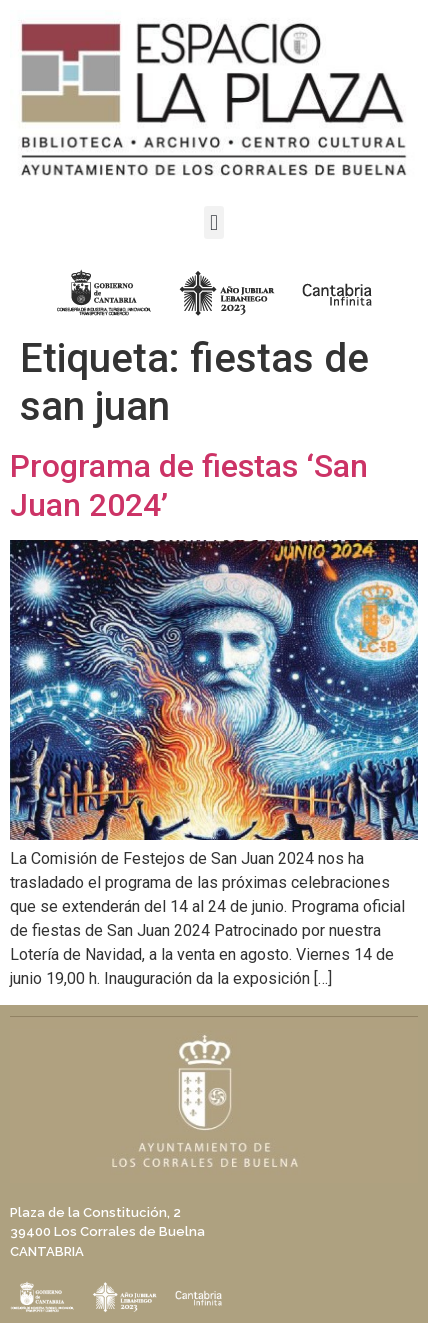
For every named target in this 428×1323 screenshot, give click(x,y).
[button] (213, 222)
